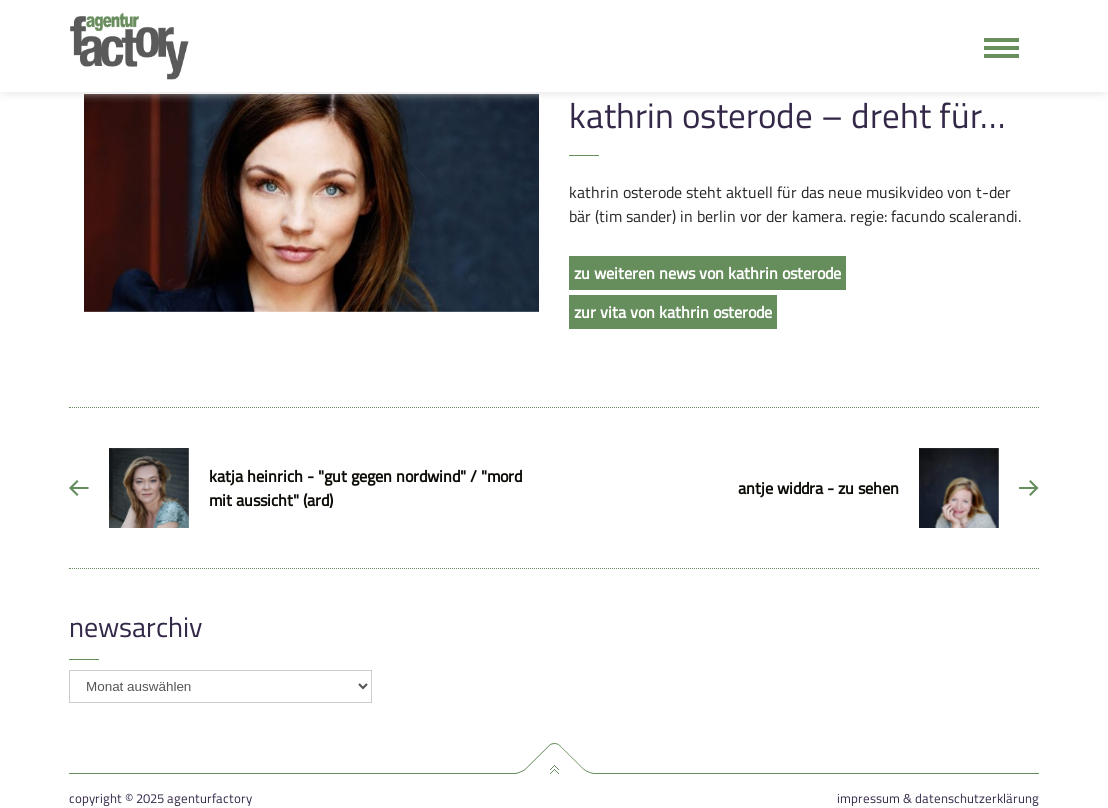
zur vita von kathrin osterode (673, 312)
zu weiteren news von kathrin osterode (707, 273)
